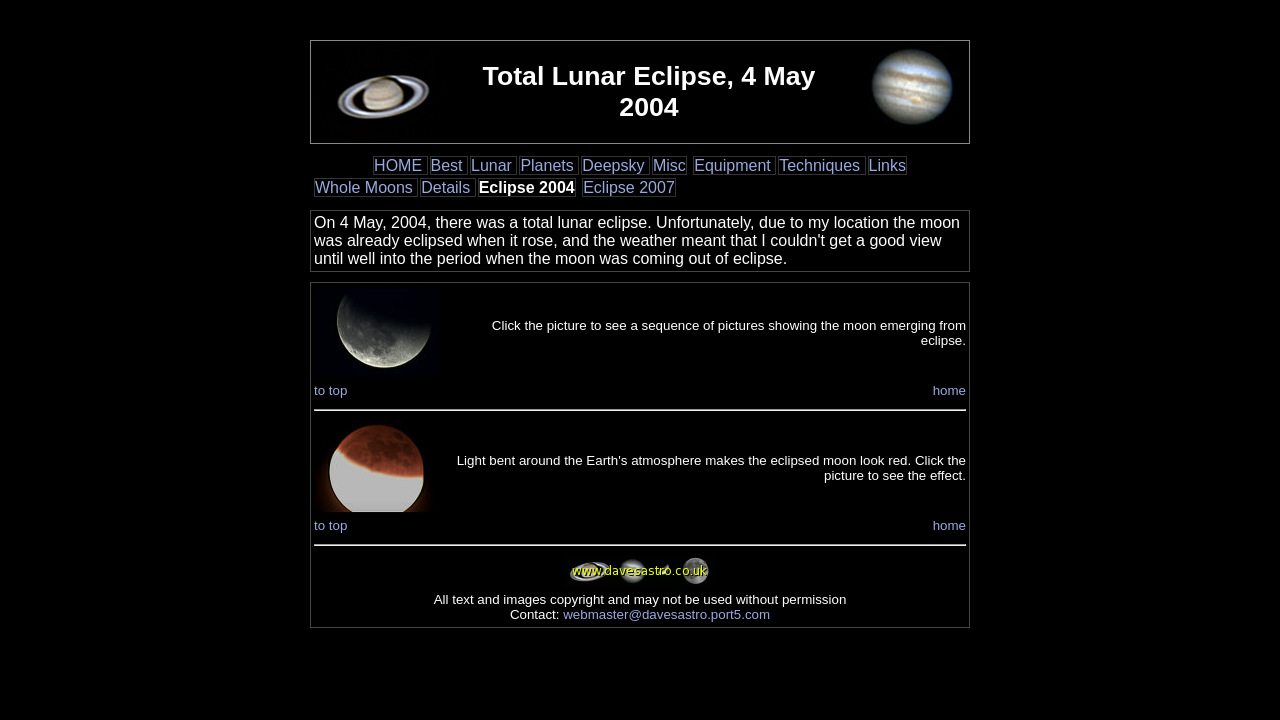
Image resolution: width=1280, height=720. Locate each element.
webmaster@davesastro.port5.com (666, 614)
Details (447, 187)
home (949, 390)
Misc (669, 165)
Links (887, 165)
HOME (400, 165)
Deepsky (615, 165)
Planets (549, 165)
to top (330, 390)
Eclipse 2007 (629, 187)
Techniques (821, 165)
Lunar (493, 165)
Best (449, 165)
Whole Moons (366, 187)
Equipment (734, 165)
